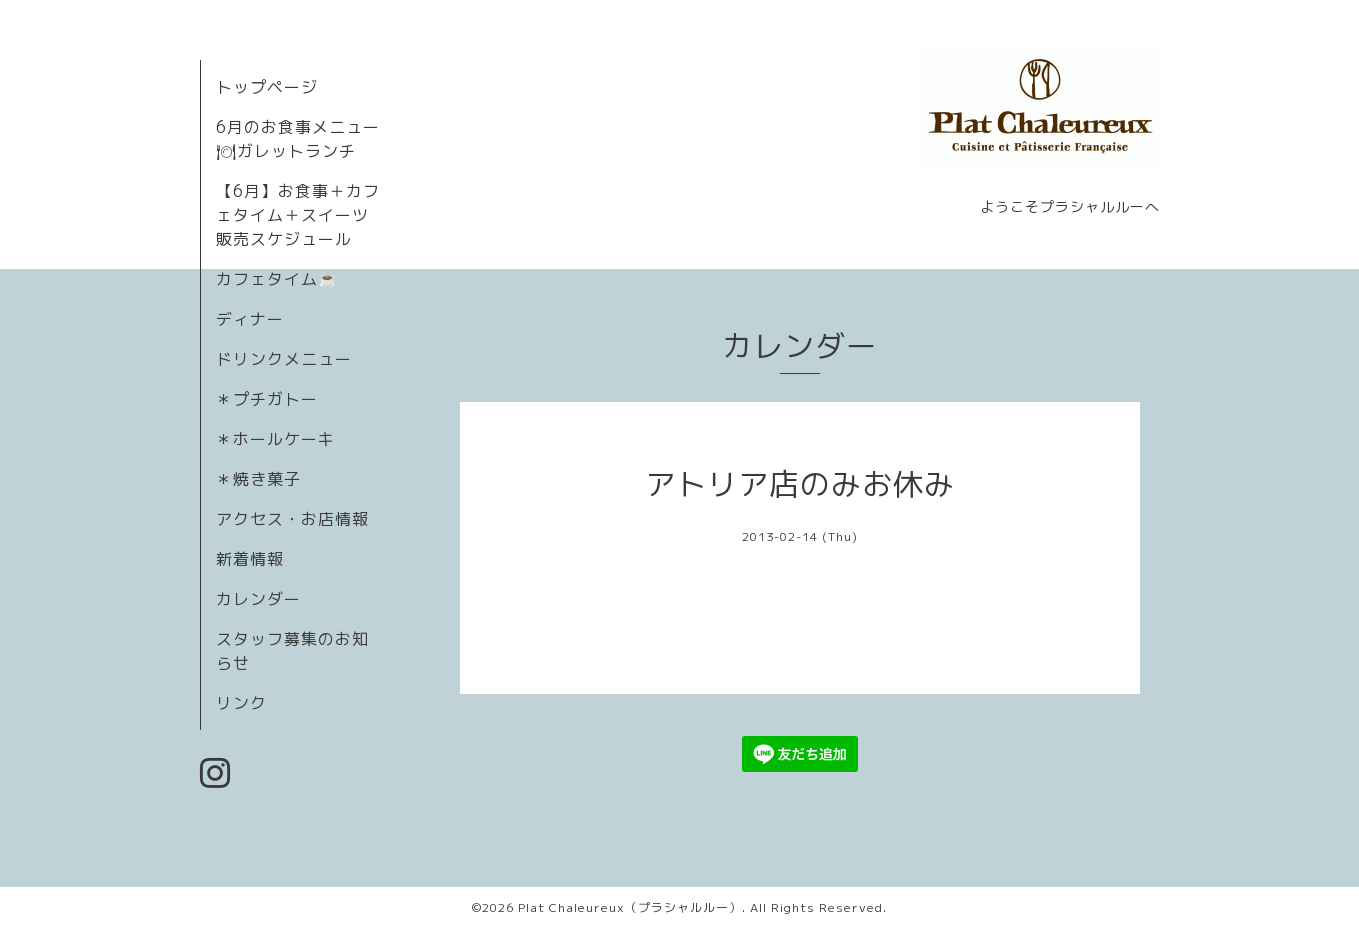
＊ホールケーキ (275, 439)
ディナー (250, 319)
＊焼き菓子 (258, 479)
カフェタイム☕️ (277, 279)
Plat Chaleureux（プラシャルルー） (630, 907)
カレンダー (258, 599)
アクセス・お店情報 (292, 519)
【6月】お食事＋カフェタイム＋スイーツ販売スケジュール (298, 215)
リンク (241, 703)
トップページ (267, 87)
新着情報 (250, 559)
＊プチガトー (267, 399)
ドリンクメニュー (284, 359)
